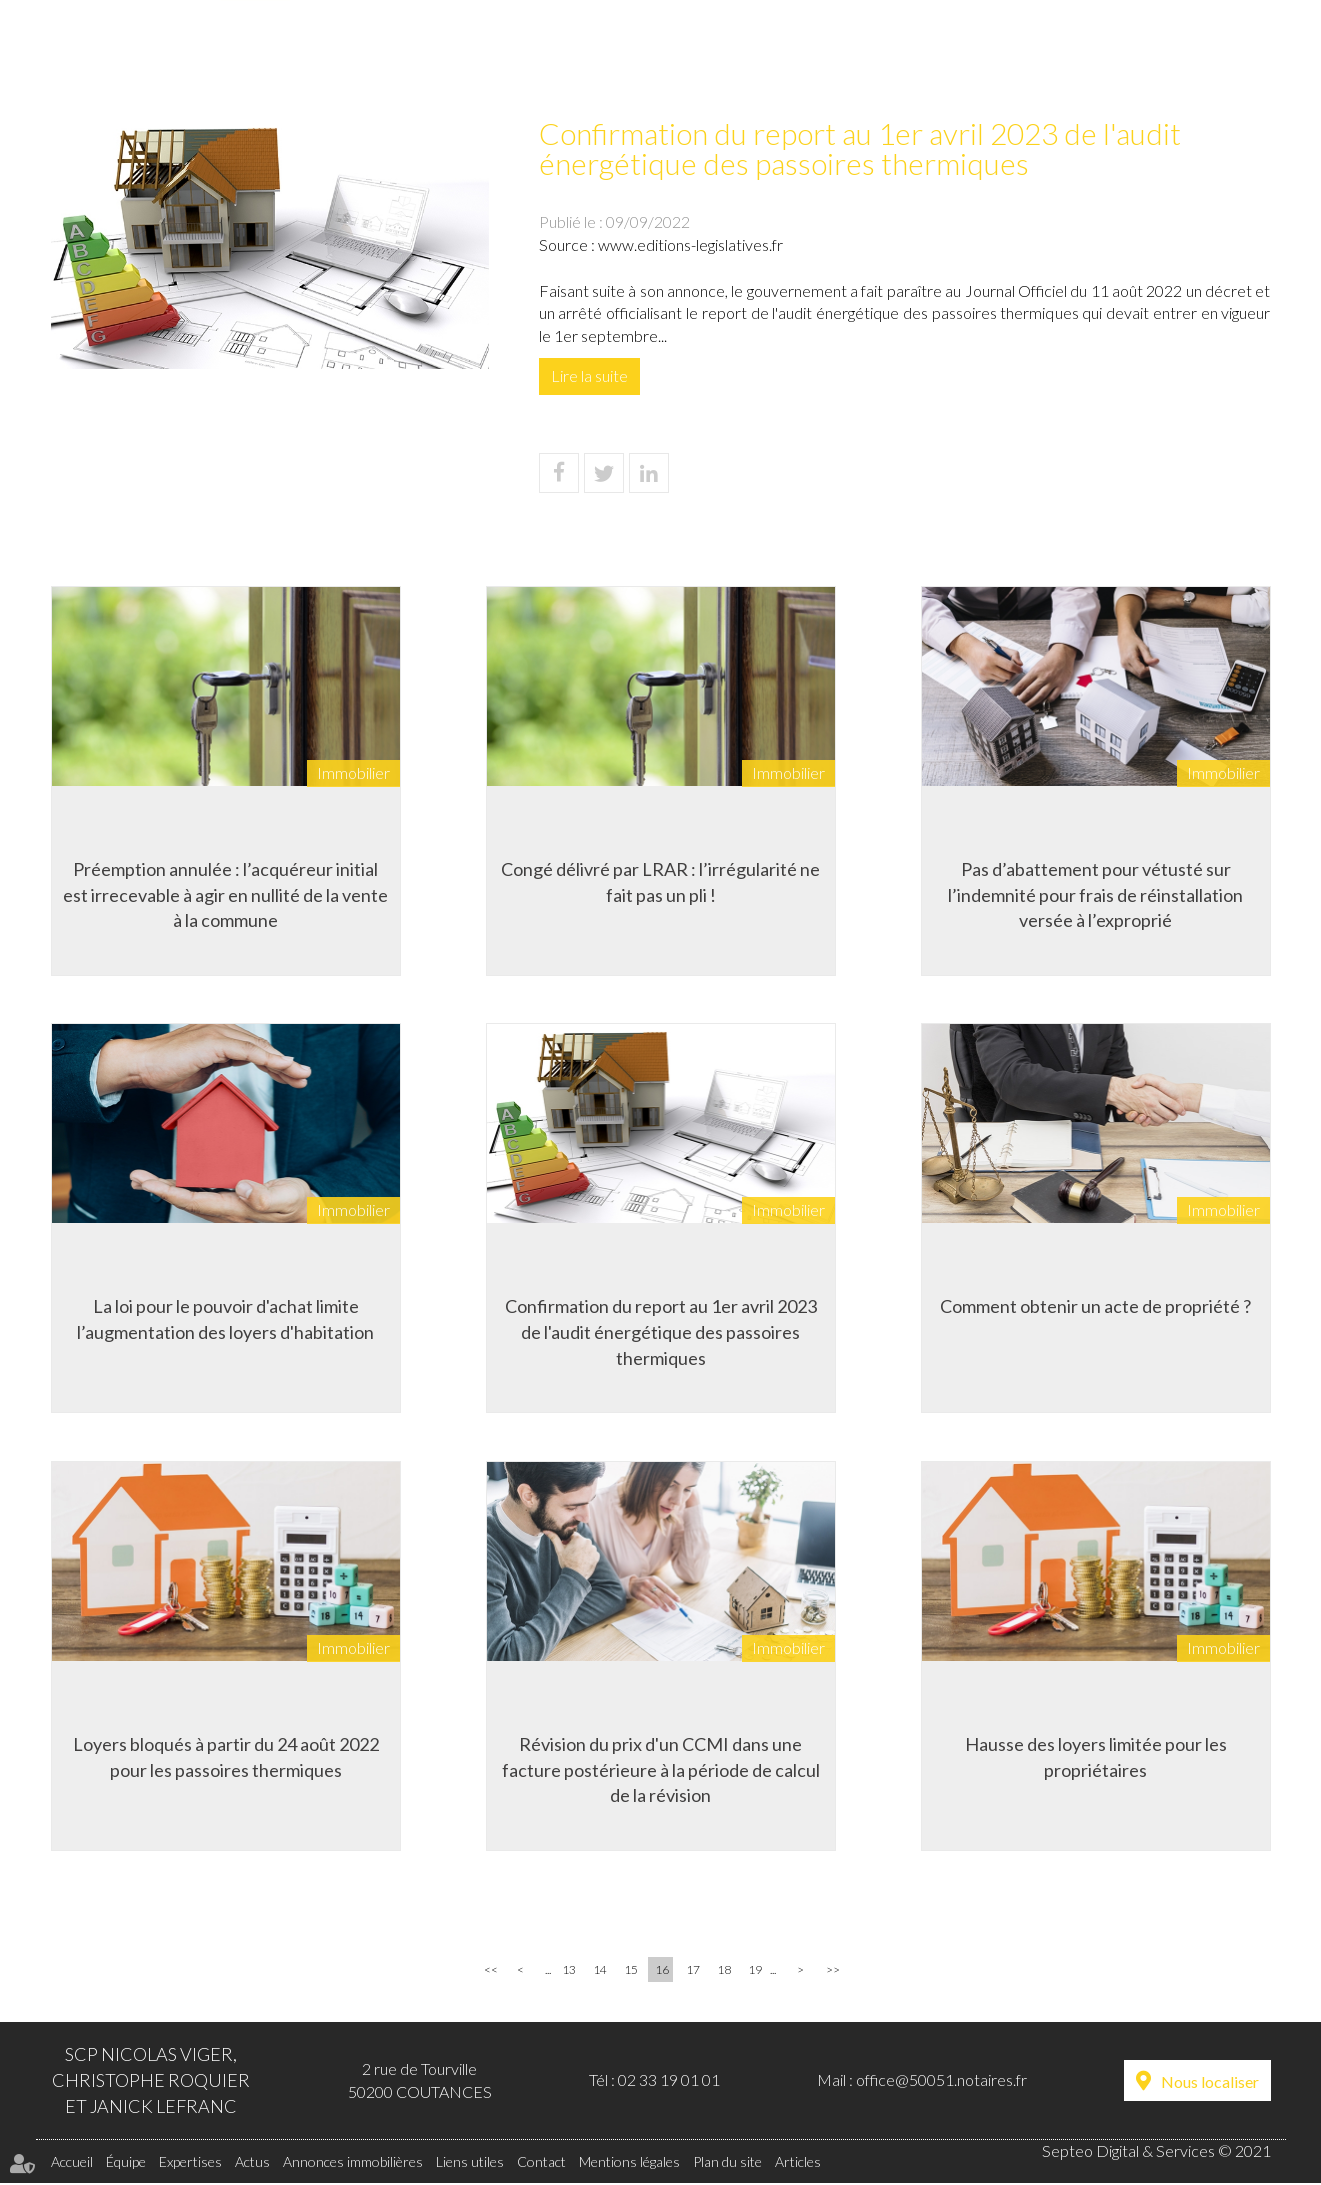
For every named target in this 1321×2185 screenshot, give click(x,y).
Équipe (368, 56)
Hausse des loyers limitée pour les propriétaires (1096, 1757)
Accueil (256, 56)
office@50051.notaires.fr (941, 2081)
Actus (613, 56)
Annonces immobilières (790, 56)
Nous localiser (1210, 2083)
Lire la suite (589, 375)
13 (569, 1971)
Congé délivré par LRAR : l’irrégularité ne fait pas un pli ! (660, 881)
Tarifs (967, 56)
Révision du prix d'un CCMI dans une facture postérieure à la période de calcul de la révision (661, 1769)
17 (693, 1971)
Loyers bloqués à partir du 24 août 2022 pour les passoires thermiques (226, 1757)
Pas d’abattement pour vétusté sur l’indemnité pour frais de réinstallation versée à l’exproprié (1095, 893)
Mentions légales (629, 2163)
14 (600, 1971)
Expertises (492, 56)
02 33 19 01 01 (669, 2081)
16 (662, 1971)
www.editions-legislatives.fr (690, 244)
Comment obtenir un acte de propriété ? (1095, 1306)
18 (724, 1971)
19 (755, 1971)
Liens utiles (1093, 56)
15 (631, 1971)
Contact (1232, 56)
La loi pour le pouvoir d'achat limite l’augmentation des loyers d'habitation (225, 1319)
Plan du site (727, 2163)
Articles (798, 2163)
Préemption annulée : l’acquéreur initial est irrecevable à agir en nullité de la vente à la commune (225, 893)
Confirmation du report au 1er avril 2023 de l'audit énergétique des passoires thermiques (661, 1331)
